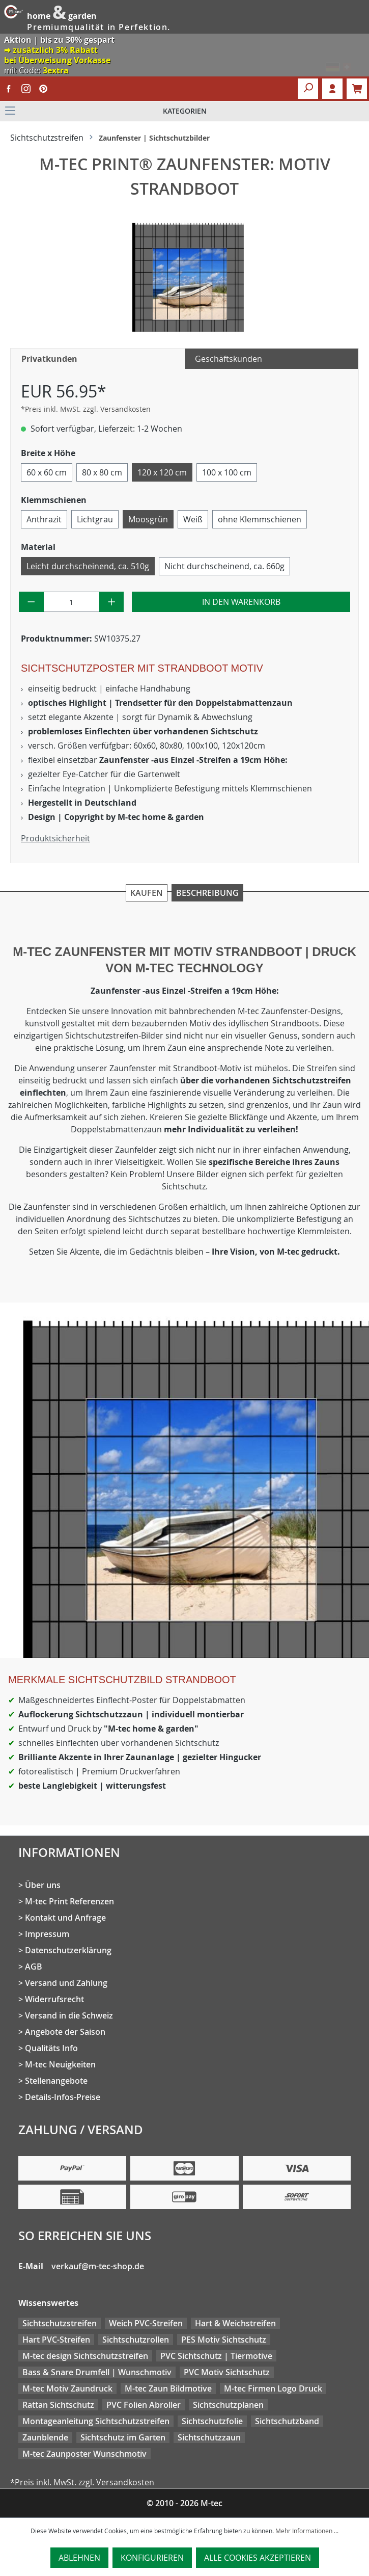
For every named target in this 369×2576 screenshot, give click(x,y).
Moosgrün (148, 519)
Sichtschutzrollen (135, 2339)
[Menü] (184, 111)
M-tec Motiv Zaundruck (67, 2388)
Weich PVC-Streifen (146, 2323)
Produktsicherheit (55, 838)
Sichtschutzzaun (209, 2437)
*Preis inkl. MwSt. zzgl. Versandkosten (86, 409)
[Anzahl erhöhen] (111, 602)
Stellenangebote (56, 2080)
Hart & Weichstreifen (235, 2323)
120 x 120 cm (162, 472)
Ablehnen (79, 2557)
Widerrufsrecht (54, 1999)
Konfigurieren (152, 2557)
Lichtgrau (95, 519)
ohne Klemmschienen (259, 519)
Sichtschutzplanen (228, 2404)
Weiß (193, 519)
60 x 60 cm (46, 472)
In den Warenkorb (241, 601)
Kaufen (146, 892)
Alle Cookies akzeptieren (257, 2557)
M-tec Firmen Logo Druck (273, 2388)
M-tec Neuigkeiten (60, 2064)
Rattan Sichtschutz (58, 2404)
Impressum (47, 1934)
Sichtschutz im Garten (122, 2437)
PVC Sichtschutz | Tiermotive (216, 2355)
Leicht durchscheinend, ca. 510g (87, 566)
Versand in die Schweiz (69, 2015)
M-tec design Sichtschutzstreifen (85, 2355)
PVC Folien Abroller (143, 2404)
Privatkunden (49, 358)
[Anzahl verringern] (31, 602)
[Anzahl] (71, 602)
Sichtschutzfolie (212, 2421)
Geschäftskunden (228, 358)
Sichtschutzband (287, 2421)
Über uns (43, 1885)
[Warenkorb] (357, 88)
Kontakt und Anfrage (65, 1917)
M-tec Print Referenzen (69, 1901)
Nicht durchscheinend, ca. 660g (224, 566)
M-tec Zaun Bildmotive (168, 2388)
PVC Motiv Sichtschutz (227, 2372)
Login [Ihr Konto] (332, 88)
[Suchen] (308, 88)
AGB (33, 1966)
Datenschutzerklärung (68, 1950)
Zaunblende (45, 2437)
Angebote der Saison (65, 2031)
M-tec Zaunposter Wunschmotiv (84, 2453)
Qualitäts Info (51, 2048)
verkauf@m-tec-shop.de (97, 2266)
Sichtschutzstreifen (59, 2323)
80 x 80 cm (102, 472)
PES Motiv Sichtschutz (223, 2339)
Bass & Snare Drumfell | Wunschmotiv (97, 2372)
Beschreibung (207, 892)
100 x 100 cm (226, 472)
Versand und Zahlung (66, 1982)
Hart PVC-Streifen (56, 2339)
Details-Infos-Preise (62, 2097)
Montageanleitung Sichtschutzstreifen (95, 2421)
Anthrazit (44, 519)
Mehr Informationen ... (306, 2531)
